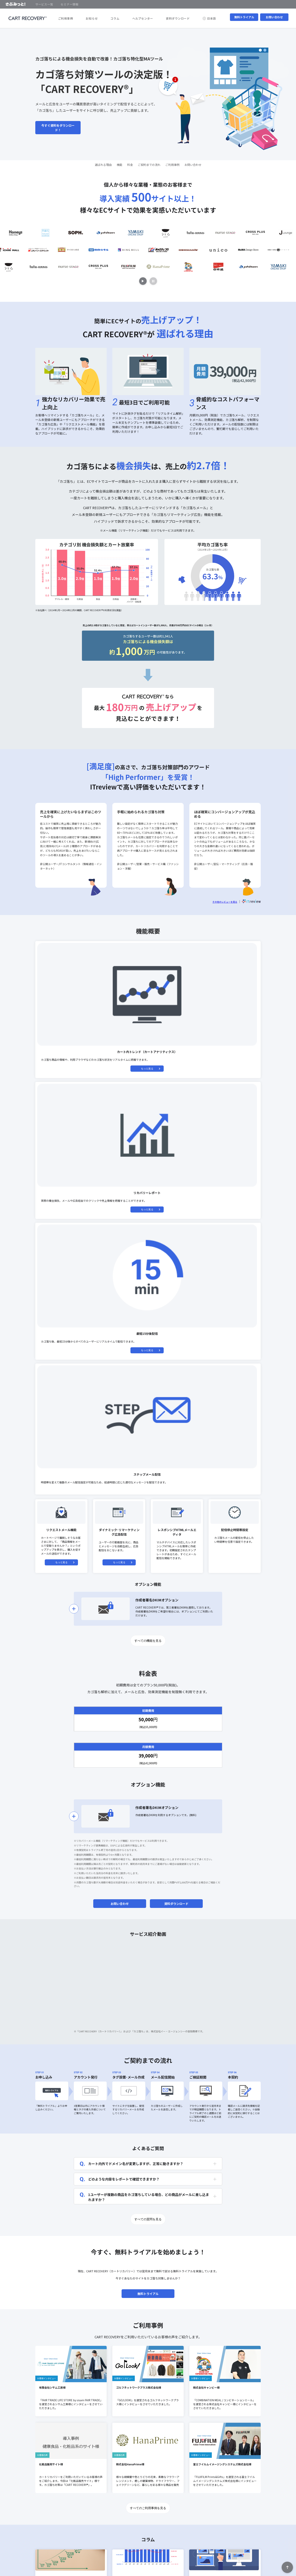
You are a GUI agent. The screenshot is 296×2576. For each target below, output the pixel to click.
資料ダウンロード (186, 17)
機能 (108, 162)
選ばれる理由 (84, 162)
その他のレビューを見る (220, 901)
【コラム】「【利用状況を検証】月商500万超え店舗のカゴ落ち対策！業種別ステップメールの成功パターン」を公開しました (155, 2269)
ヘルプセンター (156, 17)
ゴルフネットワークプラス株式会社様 (143, 1910)
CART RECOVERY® (51, 2519)
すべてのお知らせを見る (148, 2286)
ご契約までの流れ (153, 162)
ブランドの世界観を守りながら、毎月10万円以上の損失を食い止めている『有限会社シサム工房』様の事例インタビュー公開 (155, 2246)
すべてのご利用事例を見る (148, 2032)
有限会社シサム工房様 (55, 1910)
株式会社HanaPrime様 (133, 1988)
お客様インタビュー (50, 1901)
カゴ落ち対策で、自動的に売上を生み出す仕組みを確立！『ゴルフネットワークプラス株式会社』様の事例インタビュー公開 (155, 2261)
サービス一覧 (44, 4)
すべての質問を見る (148, 1739)
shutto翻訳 (46, 2506)
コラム (133, 17)
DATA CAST (46, 2531)
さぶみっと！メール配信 (127, 2519)
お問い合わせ (274, 17)
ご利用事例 (94, 17)
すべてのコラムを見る (148, 2168)
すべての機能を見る (148, 1157)
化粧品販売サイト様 (53, 1988)
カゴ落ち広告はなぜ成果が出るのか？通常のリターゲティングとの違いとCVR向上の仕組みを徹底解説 (224, 2121)
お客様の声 (44, 1979)
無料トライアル (244, 17)
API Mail (188, 2519)
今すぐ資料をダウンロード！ (62, 125)
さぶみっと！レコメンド (127, 2506)
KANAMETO (119, 2531)
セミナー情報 (70, 4)
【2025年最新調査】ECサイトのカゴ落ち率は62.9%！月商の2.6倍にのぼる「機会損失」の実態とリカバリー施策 (148, 2121)
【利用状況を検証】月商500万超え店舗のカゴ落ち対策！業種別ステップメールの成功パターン (70, 2121)
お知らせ (115, 17)
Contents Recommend (198, 2506)
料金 (126, 162)
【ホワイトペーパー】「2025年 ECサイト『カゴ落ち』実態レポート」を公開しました (128, 2254)
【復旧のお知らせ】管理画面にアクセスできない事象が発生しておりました (122, 2239)
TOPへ (287, 2567)
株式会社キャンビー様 (209, 1910)
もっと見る (61, 1001)
